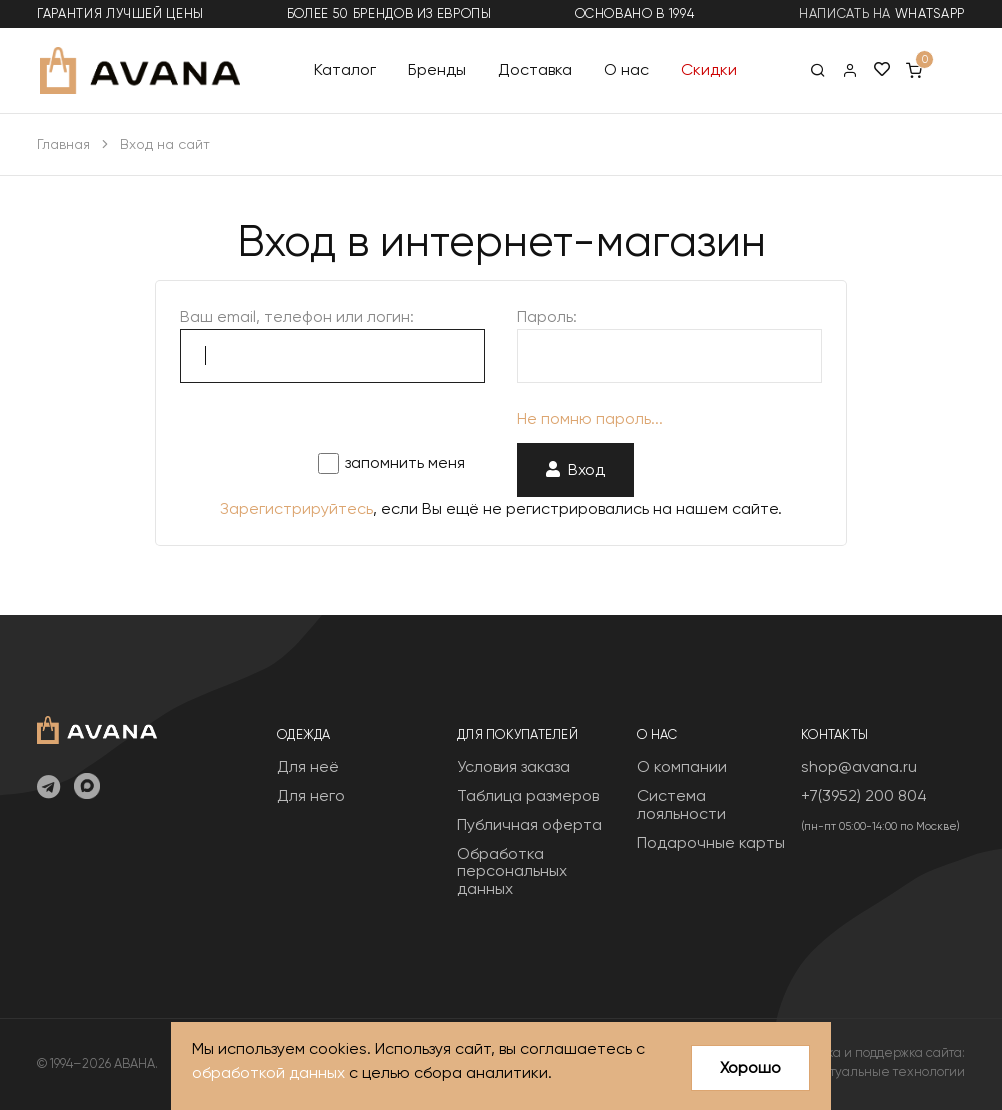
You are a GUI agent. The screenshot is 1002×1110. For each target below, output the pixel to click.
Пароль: (547, 316)
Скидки (709, 69)
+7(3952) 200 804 (864, 795)
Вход (575, 469)
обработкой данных (268, 1072)
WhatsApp (930, 13)
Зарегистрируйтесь (296, 508)
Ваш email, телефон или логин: (297, 316)
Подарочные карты (711, 842)
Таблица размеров (528, 795)
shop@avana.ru (859, 766)
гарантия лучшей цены (120, 13)
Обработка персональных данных (512, 871)
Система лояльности (681, 804)
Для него (311, 795)
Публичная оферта (529, 824)
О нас (626, 69)
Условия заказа (513, 766)
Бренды (437, 69)
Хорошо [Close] (750, 1067)
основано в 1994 (635, 13)
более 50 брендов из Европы (389, 13)
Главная (63, 144)
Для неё (308, 766)
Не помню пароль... (590, 418)
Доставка (535, 69)
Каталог (345, 69)
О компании (682, 766)
